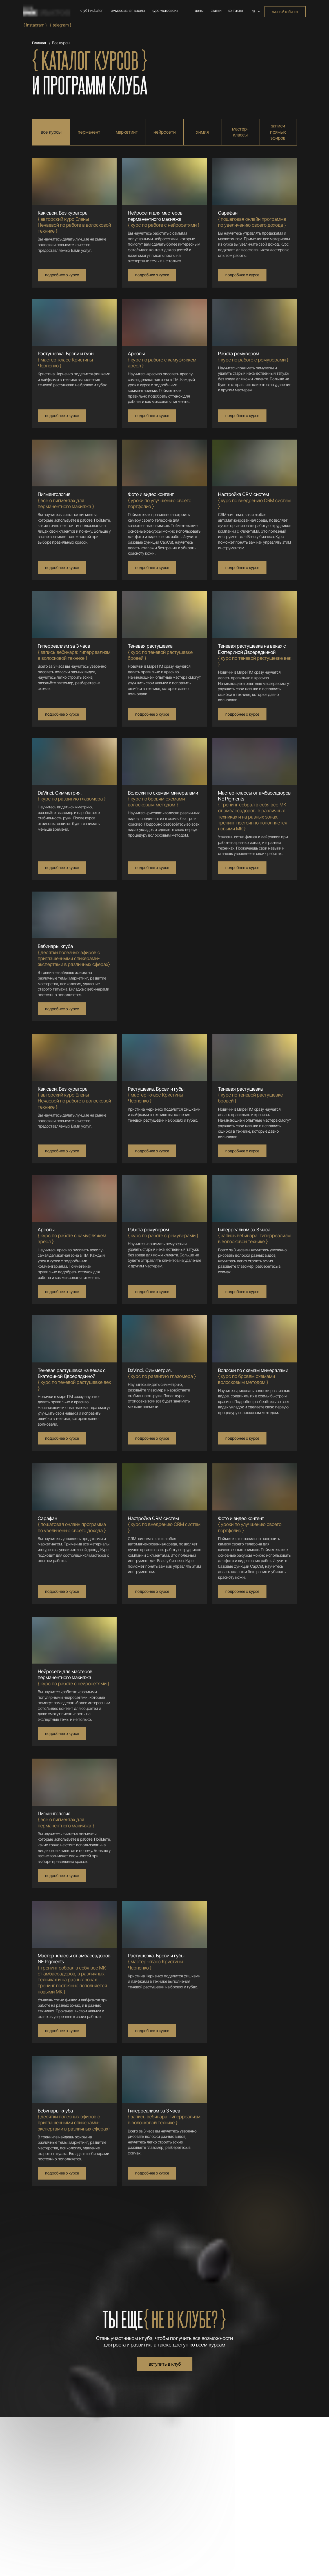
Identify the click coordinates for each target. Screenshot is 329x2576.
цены (199, 10)
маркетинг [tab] (127, 132)
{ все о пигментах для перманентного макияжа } (66, 500)
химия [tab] (202, 132)
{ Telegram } (61, 24)
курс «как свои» (165, 10)
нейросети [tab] (165, 132)
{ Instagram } (35, 24)
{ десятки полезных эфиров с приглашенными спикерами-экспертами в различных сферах (74, 955)
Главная (39, 42)
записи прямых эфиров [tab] (278, 132)
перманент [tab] (89, 132)
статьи (216, 10)
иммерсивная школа (128, 10)
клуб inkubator (91, 10)
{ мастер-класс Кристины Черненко (66, 360)
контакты (235, 10)
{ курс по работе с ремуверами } (253, 356)
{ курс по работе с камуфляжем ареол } (162, 360)
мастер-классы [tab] (240, 132)
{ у (159, 500)
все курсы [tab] (51, 132)
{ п (252, 219)
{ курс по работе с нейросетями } (163, 219)
